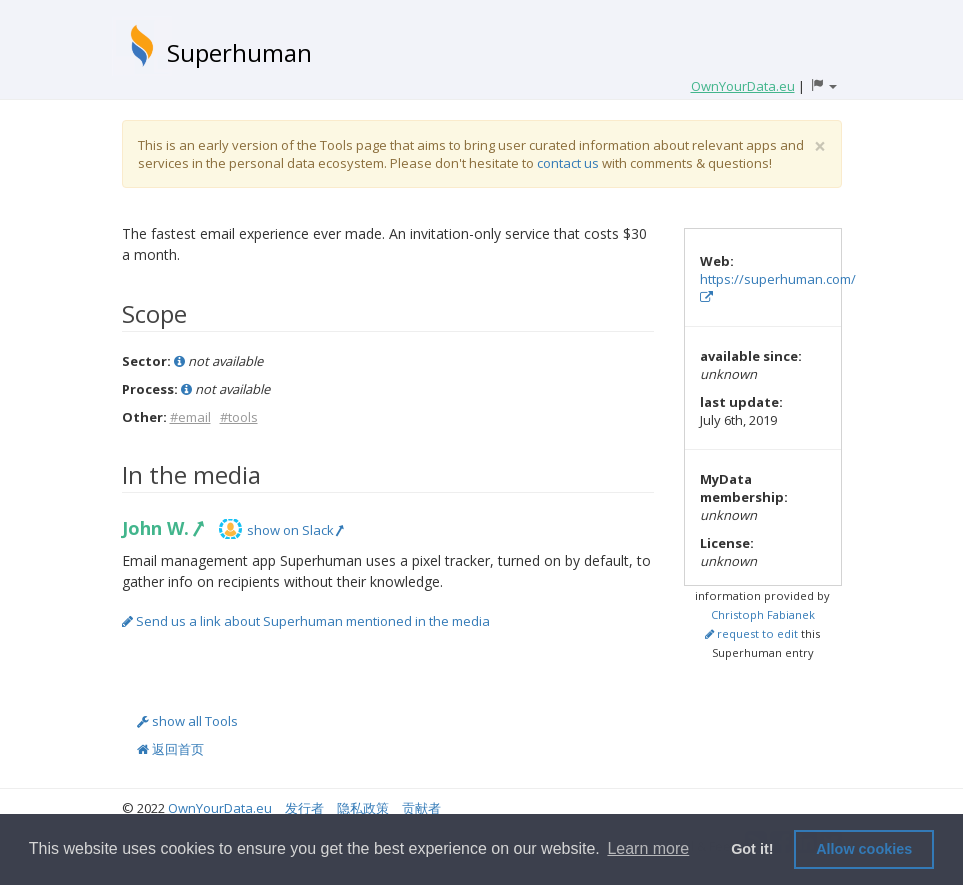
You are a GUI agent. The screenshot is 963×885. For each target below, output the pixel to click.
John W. (162, 528)
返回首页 (170, 749)
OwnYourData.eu (220, 808)
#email (190, 417)
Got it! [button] (752, 849)
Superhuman (239, 52)
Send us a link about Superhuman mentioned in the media (306, 621)
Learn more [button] (648, 848)
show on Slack (295, 530)
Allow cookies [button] (864, 849)
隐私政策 (363, 808)
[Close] (820, 146)
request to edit (751, 633)
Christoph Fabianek (763, 614)
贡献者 (421, 808)
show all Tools (187, 721)
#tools (239, 417)
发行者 (304, 808)
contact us (568, 163)
